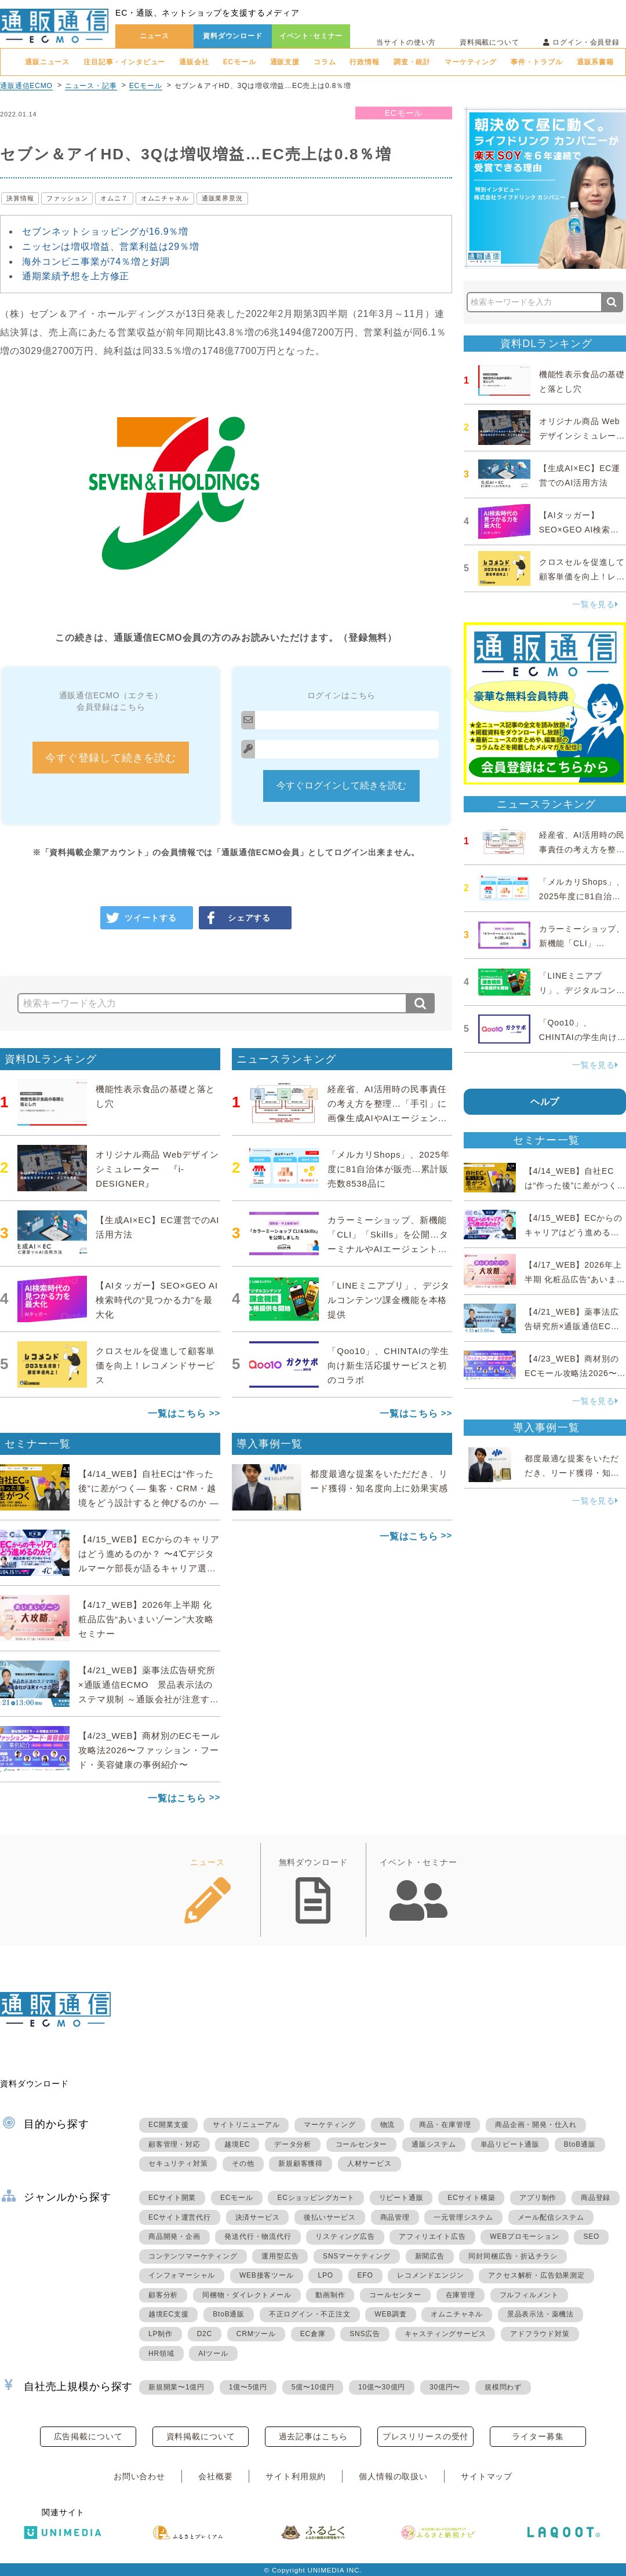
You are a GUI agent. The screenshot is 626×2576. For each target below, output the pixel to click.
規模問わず (503, 2387)
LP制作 (160, 2334)
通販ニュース (47, 62)
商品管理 (395, 2217)
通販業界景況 (222, 198)
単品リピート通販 (510, 2144)
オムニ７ (114, 198)
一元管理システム (463, 2217)
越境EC (237, 2144)
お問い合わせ (139, 2476)
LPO (325, 2275)
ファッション (67, 198)
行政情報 (364, 62)
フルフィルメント (529, 2295)
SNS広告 (365, 2334)
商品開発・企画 (174, 2236)
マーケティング (471, 62)
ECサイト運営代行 (179, 2217)
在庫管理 (460, 2295)
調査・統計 (412, 62)
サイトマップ (486, 2476)
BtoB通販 (580, 2144)
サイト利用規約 (295, 2476)
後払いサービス (330, 2217)
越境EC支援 (168, 2314)
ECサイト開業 (172, 2198)
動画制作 (330, 2295)
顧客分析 (163, 2295)
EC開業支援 (168, 2125)
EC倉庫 (313, 2334)
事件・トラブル (537, 62)
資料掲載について (489, 42)
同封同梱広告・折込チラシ (513, 2256)
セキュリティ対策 (178, 2163)
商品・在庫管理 (445, 2125)
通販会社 (194, 62)
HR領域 (161, 2353)
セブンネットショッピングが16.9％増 (105, 231)
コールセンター (362, 2144)
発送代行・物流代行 (257, 2236)
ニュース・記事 (91, 86)
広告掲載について (88, 2436)
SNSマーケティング (357, 2256)
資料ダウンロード (233, 36)
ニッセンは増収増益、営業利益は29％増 (110, 246)
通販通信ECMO (26, 86)
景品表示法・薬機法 (540, 2314)
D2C (204, 2334)
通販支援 (285, 62)
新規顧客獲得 (300, 2163)
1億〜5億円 (248, 2387)
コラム (325, 62)
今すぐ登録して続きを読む (110, 758)
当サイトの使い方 (406, 42)
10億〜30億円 (381, 2387)
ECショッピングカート (315, 2198)
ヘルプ (545, 1102)
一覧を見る (595, 604)
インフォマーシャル (181, 2275)
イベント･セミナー (311, 36)
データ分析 (292, 2144)
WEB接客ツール (266, 2275)
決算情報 (20, 198)
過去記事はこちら (313, 2436)
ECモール (239, 62)
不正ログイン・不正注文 (310, 2314)
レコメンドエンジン (430, 2275)
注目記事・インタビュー (124, 62)
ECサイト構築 (471, 2198)
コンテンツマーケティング (193, 2256)
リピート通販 (401, 2198)
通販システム (434, 2144)
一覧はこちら (177, 1413)
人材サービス (369, 2163)
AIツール (213, 2353)
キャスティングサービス (445, 2334)
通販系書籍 (595, 62)
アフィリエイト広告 (432, 2236)
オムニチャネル (165, 198)
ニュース (154, 36)
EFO (365, 2275)
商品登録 (595, 2198)
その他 (243, 2163)
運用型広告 (280, 2256)
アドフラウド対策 (539, 2334)
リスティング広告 (344, 2236)
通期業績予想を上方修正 (75, 276)
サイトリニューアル (246, 2125)
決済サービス (257, 2217)
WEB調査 (390, 2314)
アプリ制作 (537, 2198)
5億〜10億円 (313, 2387)
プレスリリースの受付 (425, 2436)
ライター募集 (537, 2436)
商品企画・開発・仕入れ (536, 2125)
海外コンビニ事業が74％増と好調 (96, 262)
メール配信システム (551, 2217)
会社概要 (215, 2476)
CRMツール (256, 2334)
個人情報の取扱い (393, 2476)
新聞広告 (430, 2256)
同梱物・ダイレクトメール (247, 2295)
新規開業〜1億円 (176, 2387)
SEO (591, 2236)
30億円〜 (445, 2387)
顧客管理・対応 (174, 2144)
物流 (387, 2125)
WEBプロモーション (524, 2236)
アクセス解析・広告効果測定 (536, 2275)
